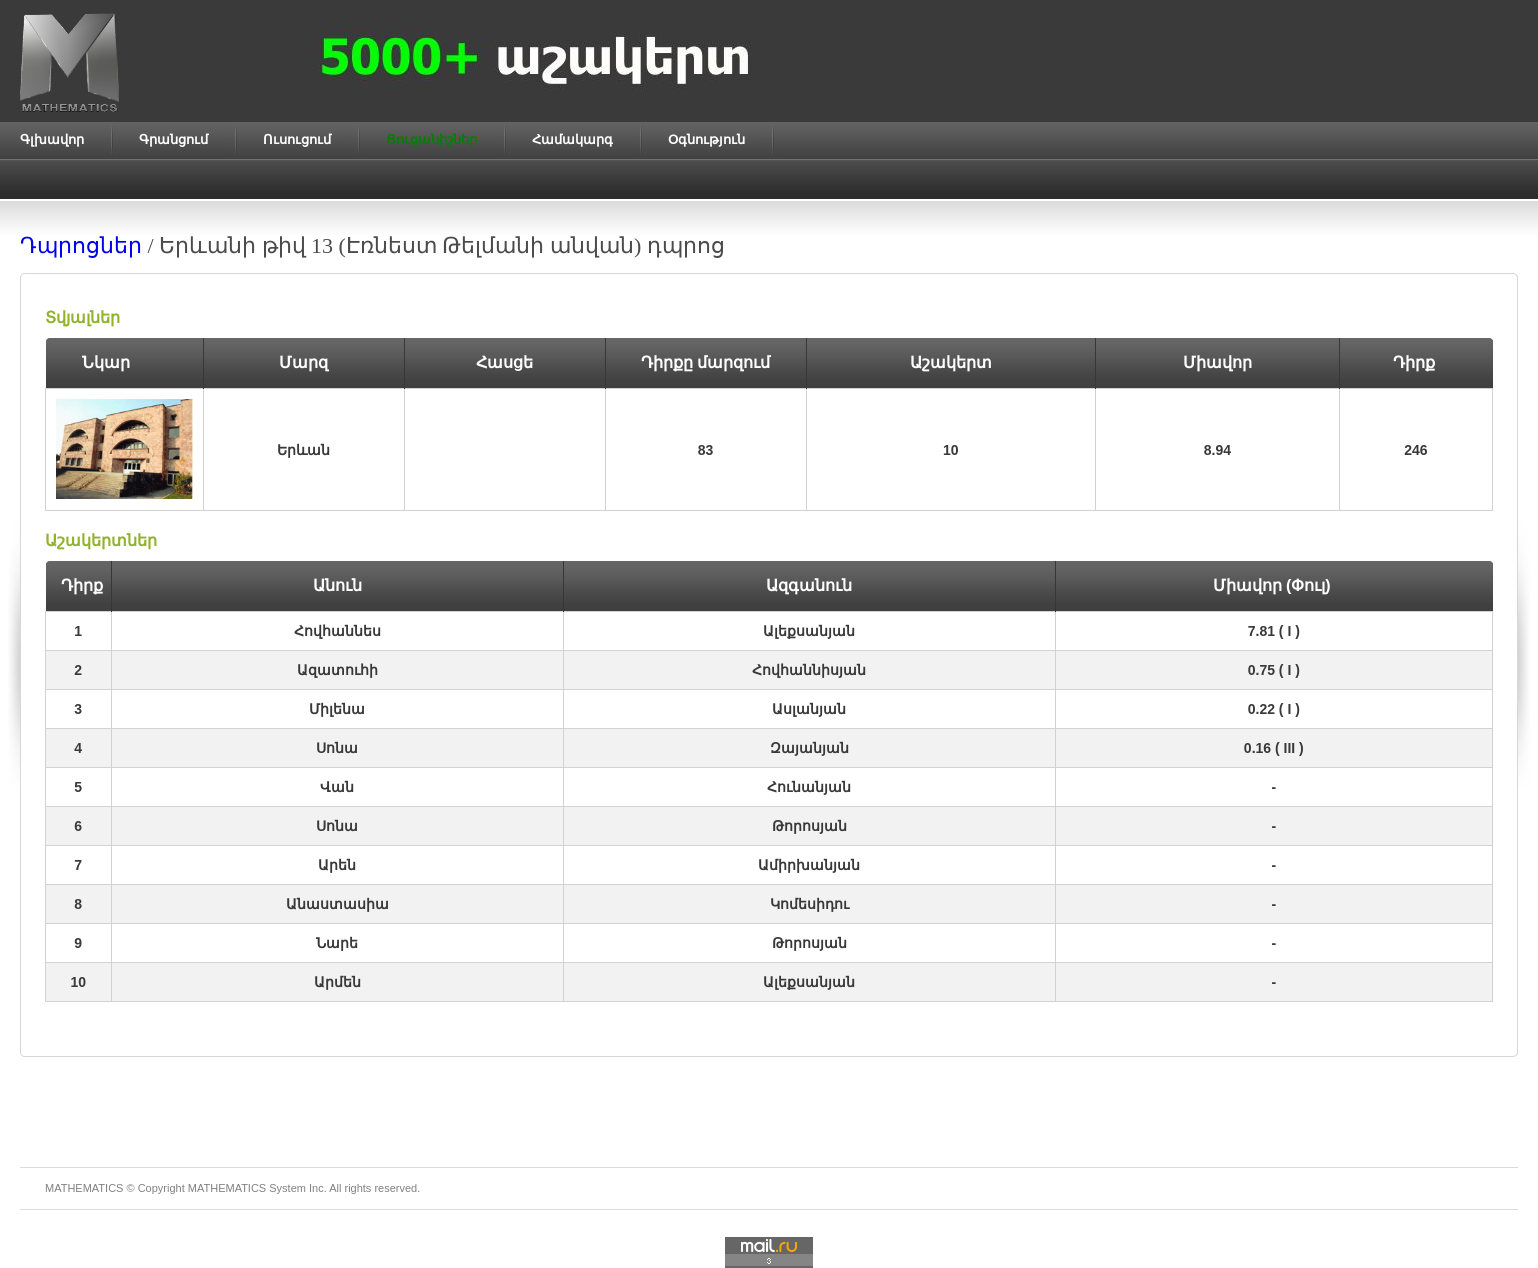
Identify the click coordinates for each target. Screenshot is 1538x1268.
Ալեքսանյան (809, 631)
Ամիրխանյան (809, 865)
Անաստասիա (337, 904)
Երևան (303, 450)
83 (706, 450)
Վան (337, 787)
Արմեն (337, 982)
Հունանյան (809, 787)
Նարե (337, 943)
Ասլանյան (809, 709)
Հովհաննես (337, 631)
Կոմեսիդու (809, 904)
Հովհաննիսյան (809, 670)
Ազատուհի (337, 670)
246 (1415, 450)
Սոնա (337, 748)
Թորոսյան (809, 826)
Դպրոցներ (81, 245)
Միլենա (337, 709)
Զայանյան (809, 748)
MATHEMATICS (227, 1188)
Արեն (337, 865)
